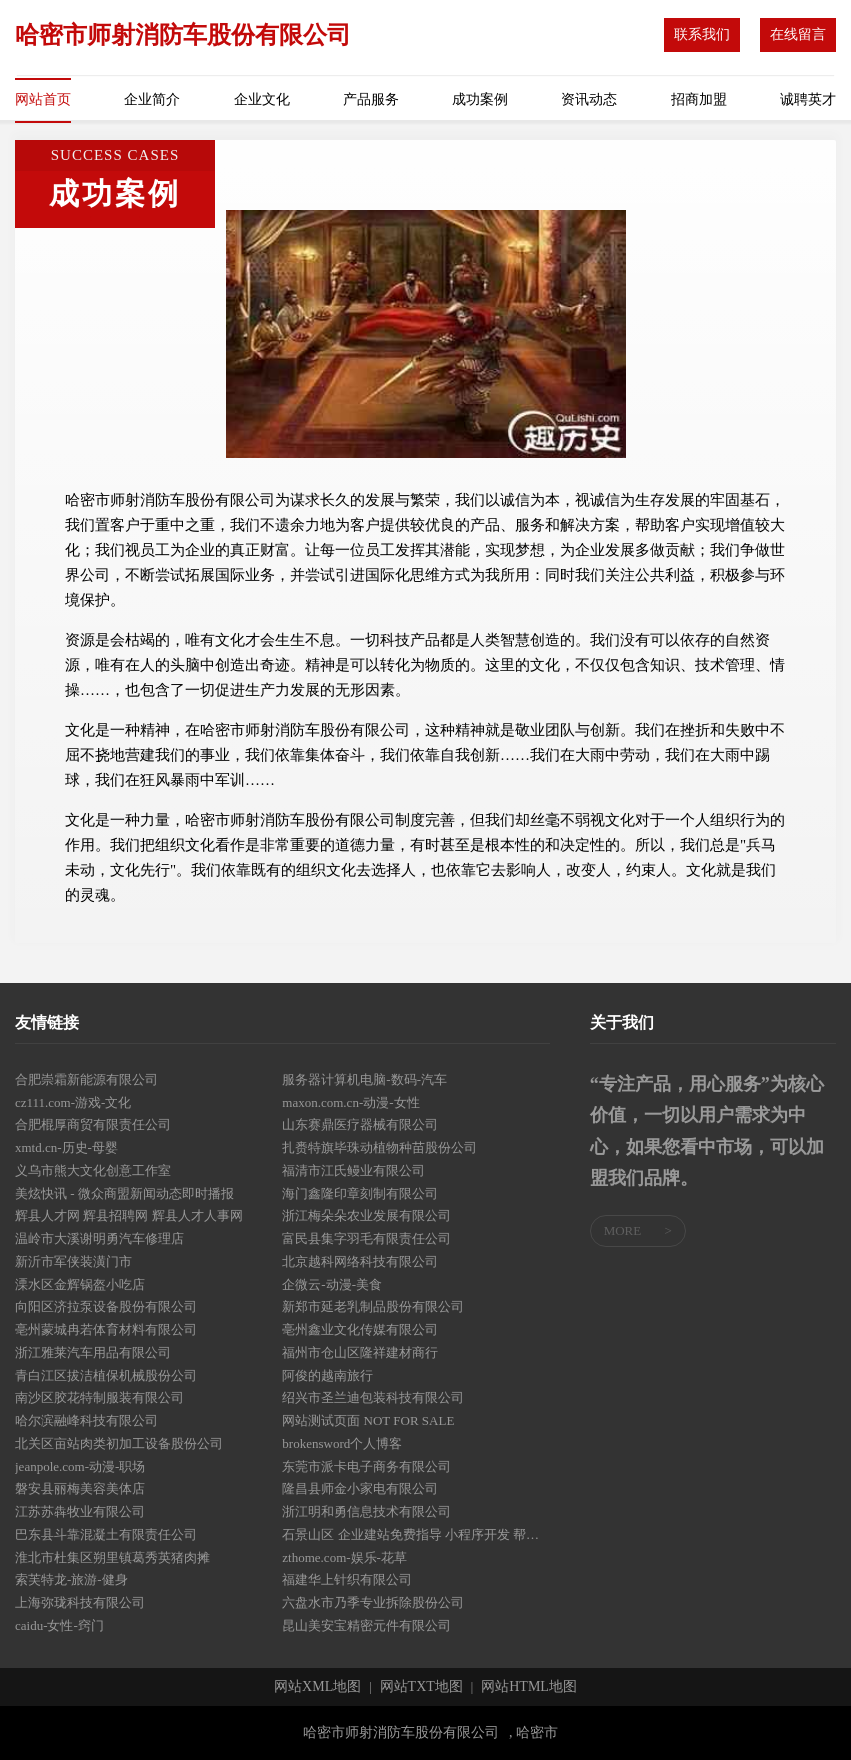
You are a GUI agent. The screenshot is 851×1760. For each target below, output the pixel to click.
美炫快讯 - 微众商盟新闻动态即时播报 (124, 1193)
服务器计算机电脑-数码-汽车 (364, 1079)
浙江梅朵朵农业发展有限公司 (366, 1215)
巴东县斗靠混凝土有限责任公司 (106, 1534)
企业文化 (262, 99)
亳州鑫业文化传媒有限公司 (360, 1329)
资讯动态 (589, 99)
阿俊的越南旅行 (327, 1375)
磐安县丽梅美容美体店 (80, 1488)
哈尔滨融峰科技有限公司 (86, 1420)
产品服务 (371, 99)
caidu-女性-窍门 (59, 1625)
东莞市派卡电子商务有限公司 (366, 1466)
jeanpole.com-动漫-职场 (80, 1466)
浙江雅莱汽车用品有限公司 (93, 1352)
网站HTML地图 (529, 1687)
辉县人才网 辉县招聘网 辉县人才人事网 (129, 1215)
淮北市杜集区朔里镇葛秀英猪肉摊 (112, 1557)
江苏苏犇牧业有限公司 (80, 1511)
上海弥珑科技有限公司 (80, 1602)
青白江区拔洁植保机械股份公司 (106, 1375)
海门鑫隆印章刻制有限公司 (360, 1193)
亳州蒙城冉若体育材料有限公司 (106, 1329)
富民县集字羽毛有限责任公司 (366, 1238)
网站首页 (43, 99)
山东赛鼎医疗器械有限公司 (360, 1124)
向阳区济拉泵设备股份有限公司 (106, 1306)
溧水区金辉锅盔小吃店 (80, 1284)
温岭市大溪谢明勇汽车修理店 (99, 1238)
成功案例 (480, 99)
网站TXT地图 (421, 1687)
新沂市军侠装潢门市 (73, 1261)
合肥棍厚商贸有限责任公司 (93, 1124)
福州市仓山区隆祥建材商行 (360, 1352)
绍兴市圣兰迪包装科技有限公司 (373, 1397)
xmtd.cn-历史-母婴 (66, 1147)
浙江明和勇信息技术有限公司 (366, 1511)
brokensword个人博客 (342, 1443)
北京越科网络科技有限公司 (360, 1261)
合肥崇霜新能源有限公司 (86, 1079)
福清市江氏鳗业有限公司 (353, 1170)
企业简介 (152, 99)
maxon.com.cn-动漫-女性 (350, 1102)
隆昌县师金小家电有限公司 (360, 1488)
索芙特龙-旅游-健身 (71, 1579)
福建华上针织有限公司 (347, 1579)
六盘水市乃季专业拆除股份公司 (373, 1602)
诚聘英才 (808, 99)
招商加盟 (699, 99)
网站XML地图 (317, 1687)
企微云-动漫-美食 (332, 1284)
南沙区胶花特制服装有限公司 (99, 1397)
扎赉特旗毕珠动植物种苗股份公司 (379, 1147)
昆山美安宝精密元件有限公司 (366, 1625)
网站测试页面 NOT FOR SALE (368, 1420)
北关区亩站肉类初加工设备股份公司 (119, 1443)
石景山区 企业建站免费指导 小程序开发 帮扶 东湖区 (415, 1534)
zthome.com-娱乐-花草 (344, 1557)
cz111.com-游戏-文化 (73, 1102)
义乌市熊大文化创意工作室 (93, 1170)
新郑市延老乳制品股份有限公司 (373, 1306)
